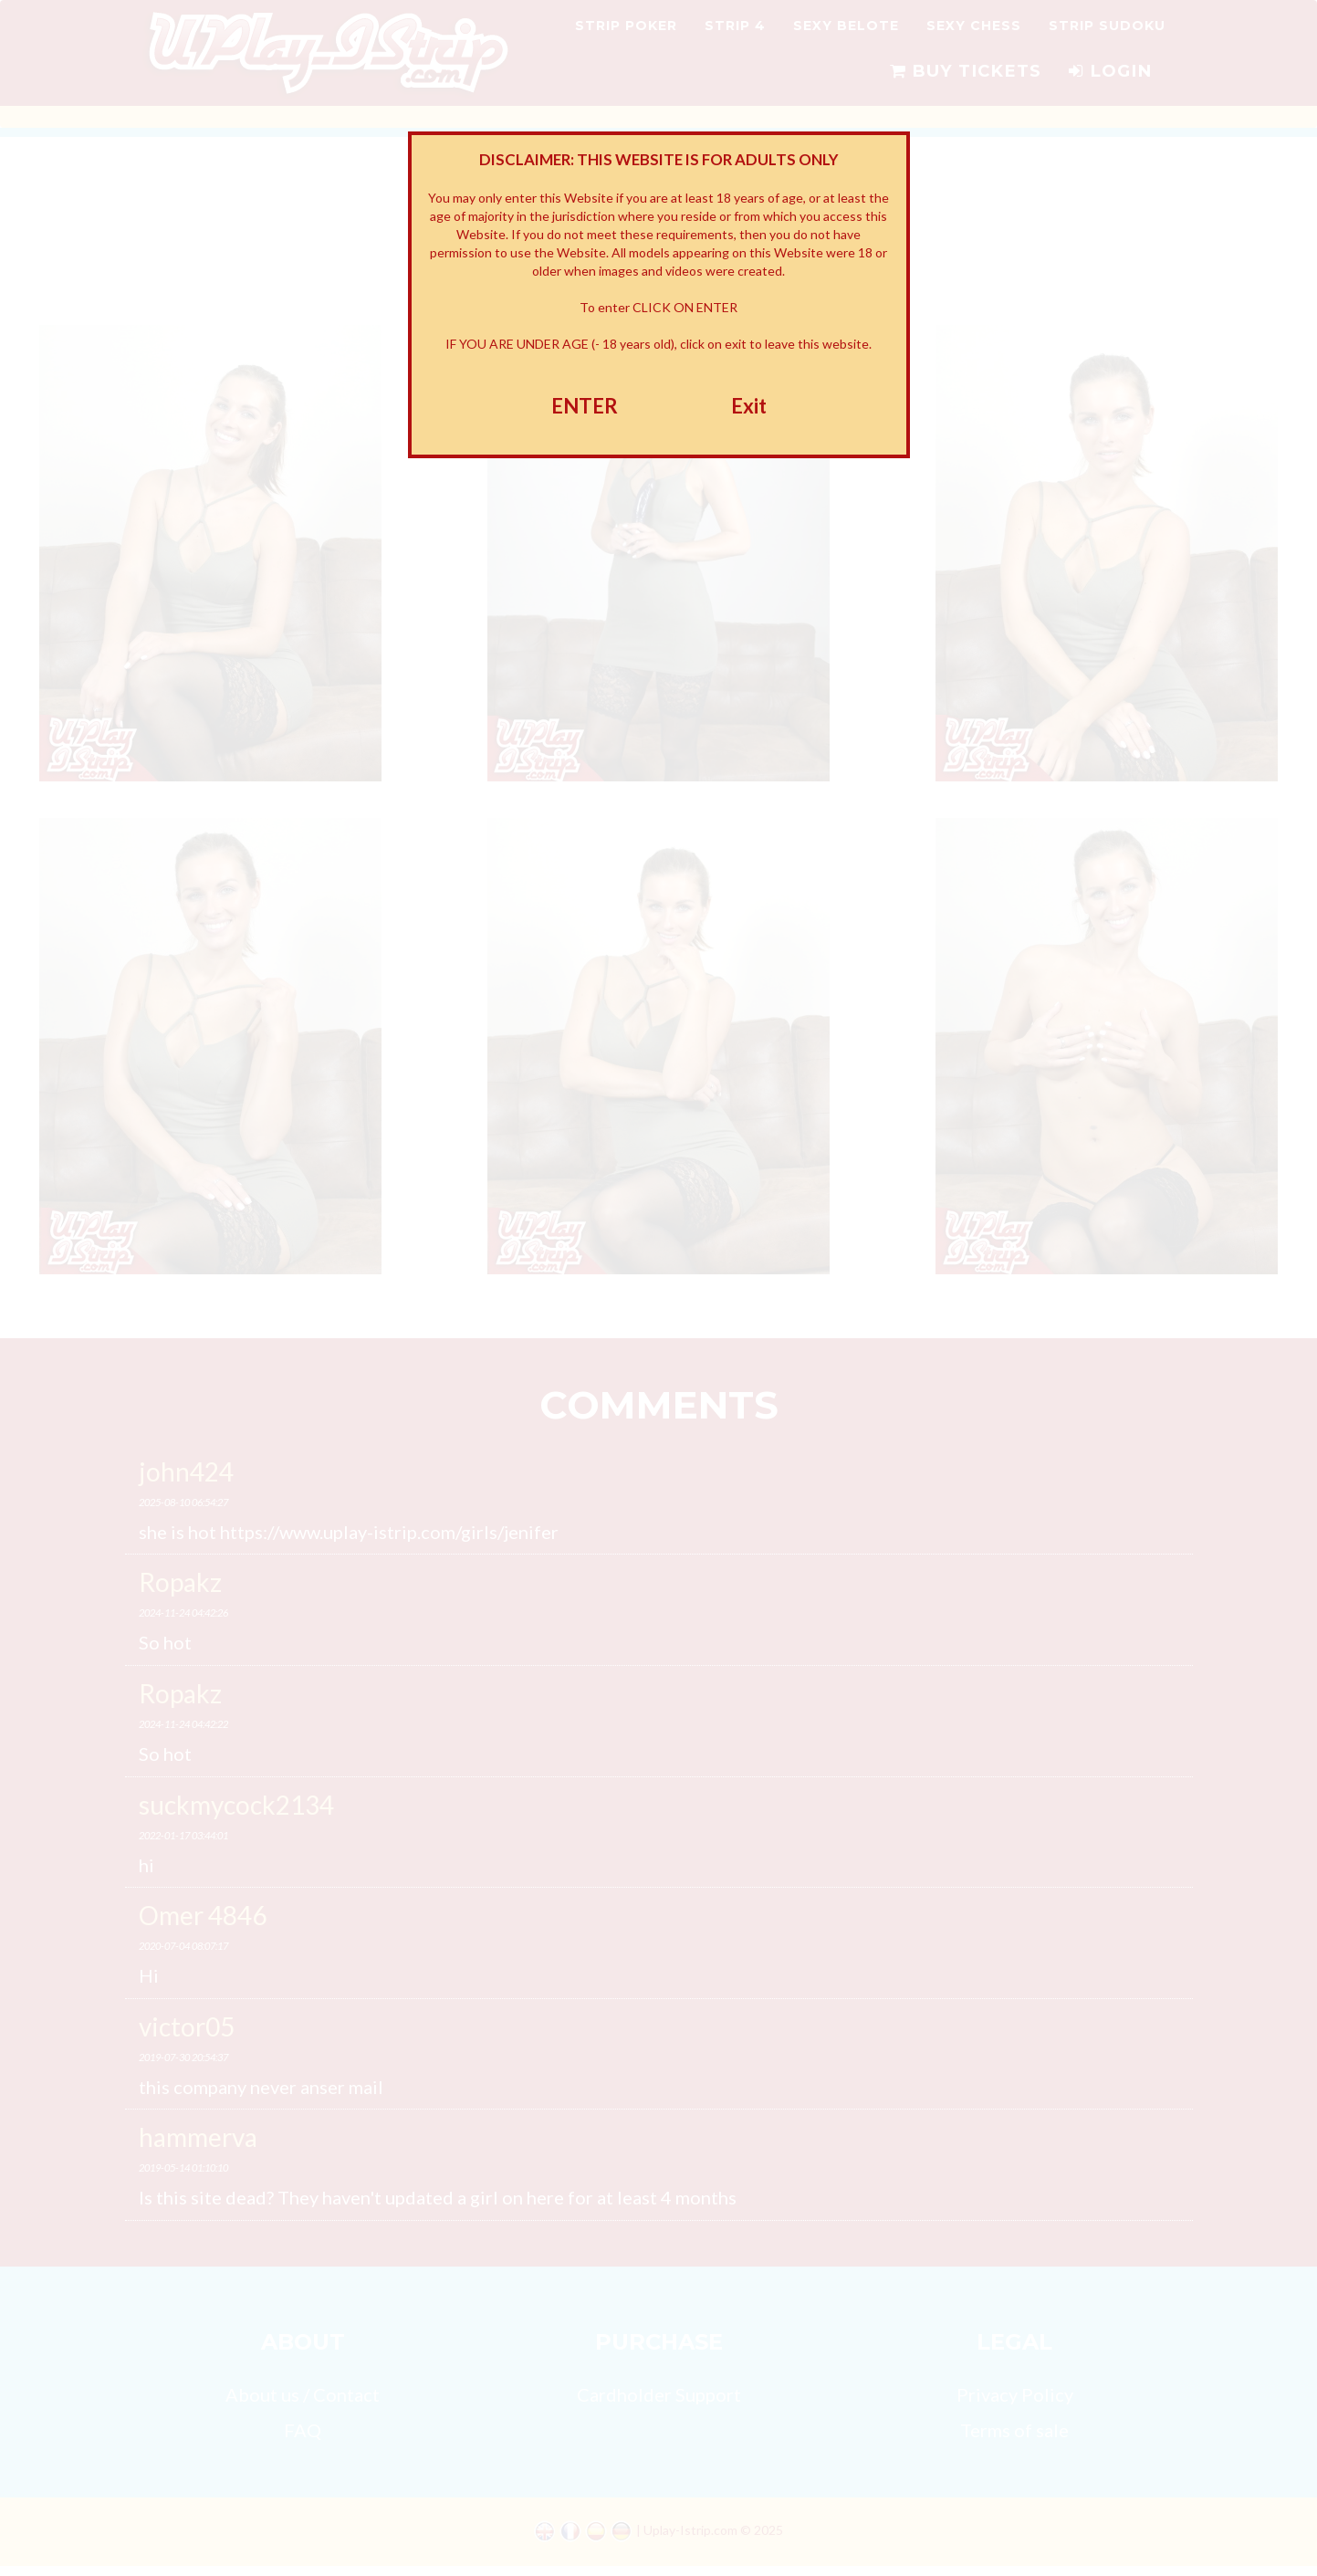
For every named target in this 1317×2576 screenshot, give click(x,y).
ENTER (584, 405)
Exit (749, 405)
